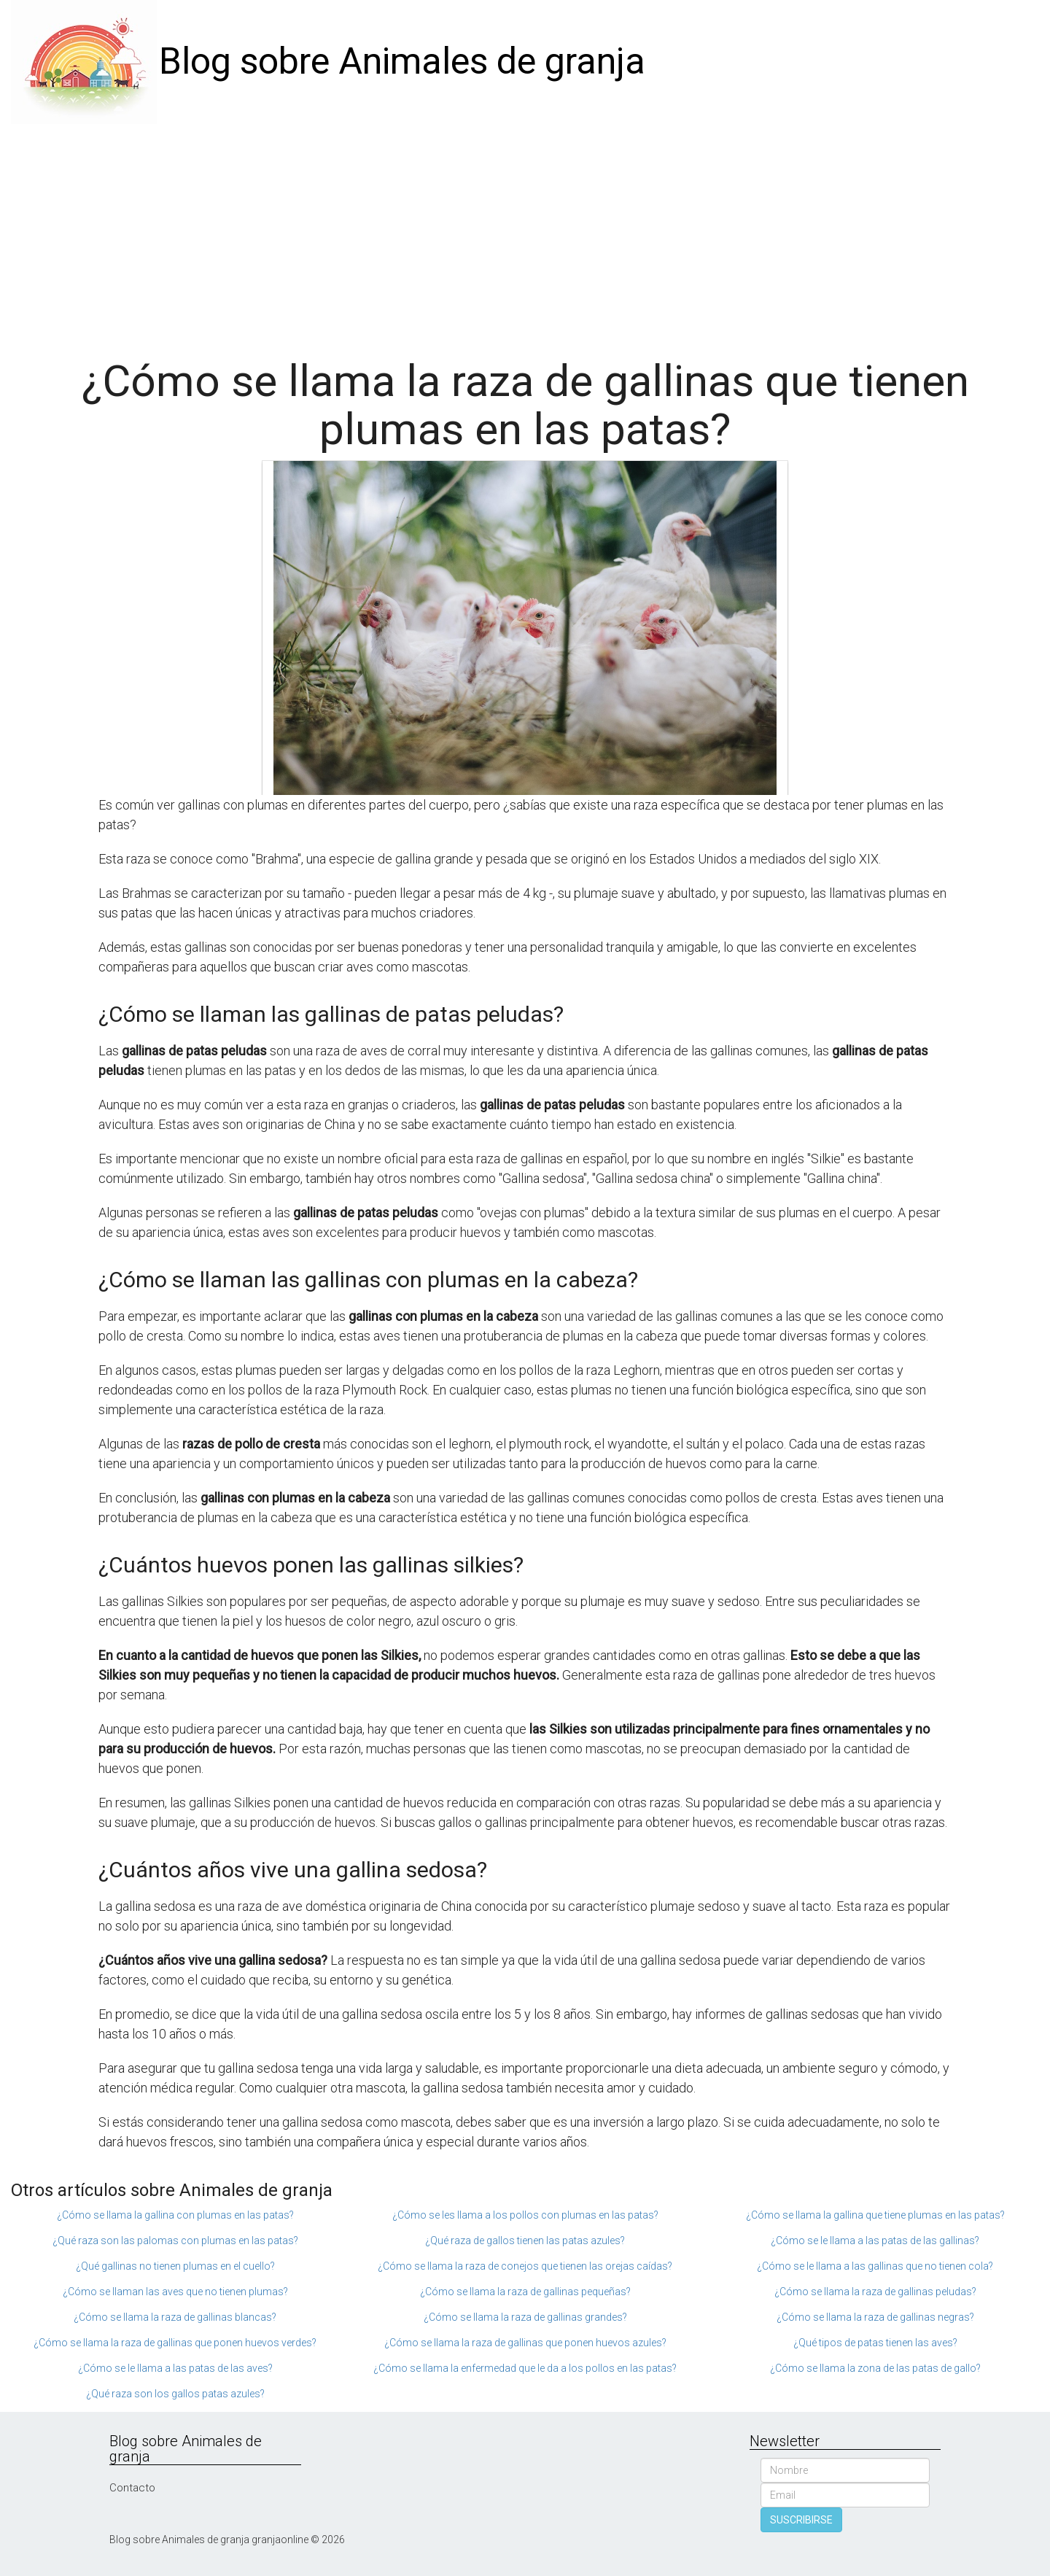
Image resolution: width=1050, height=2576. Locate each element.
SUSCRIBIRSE (801, 2520)
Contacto (132, 2487)
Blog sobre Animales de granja (402, 61)
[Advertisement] (525, 233)
